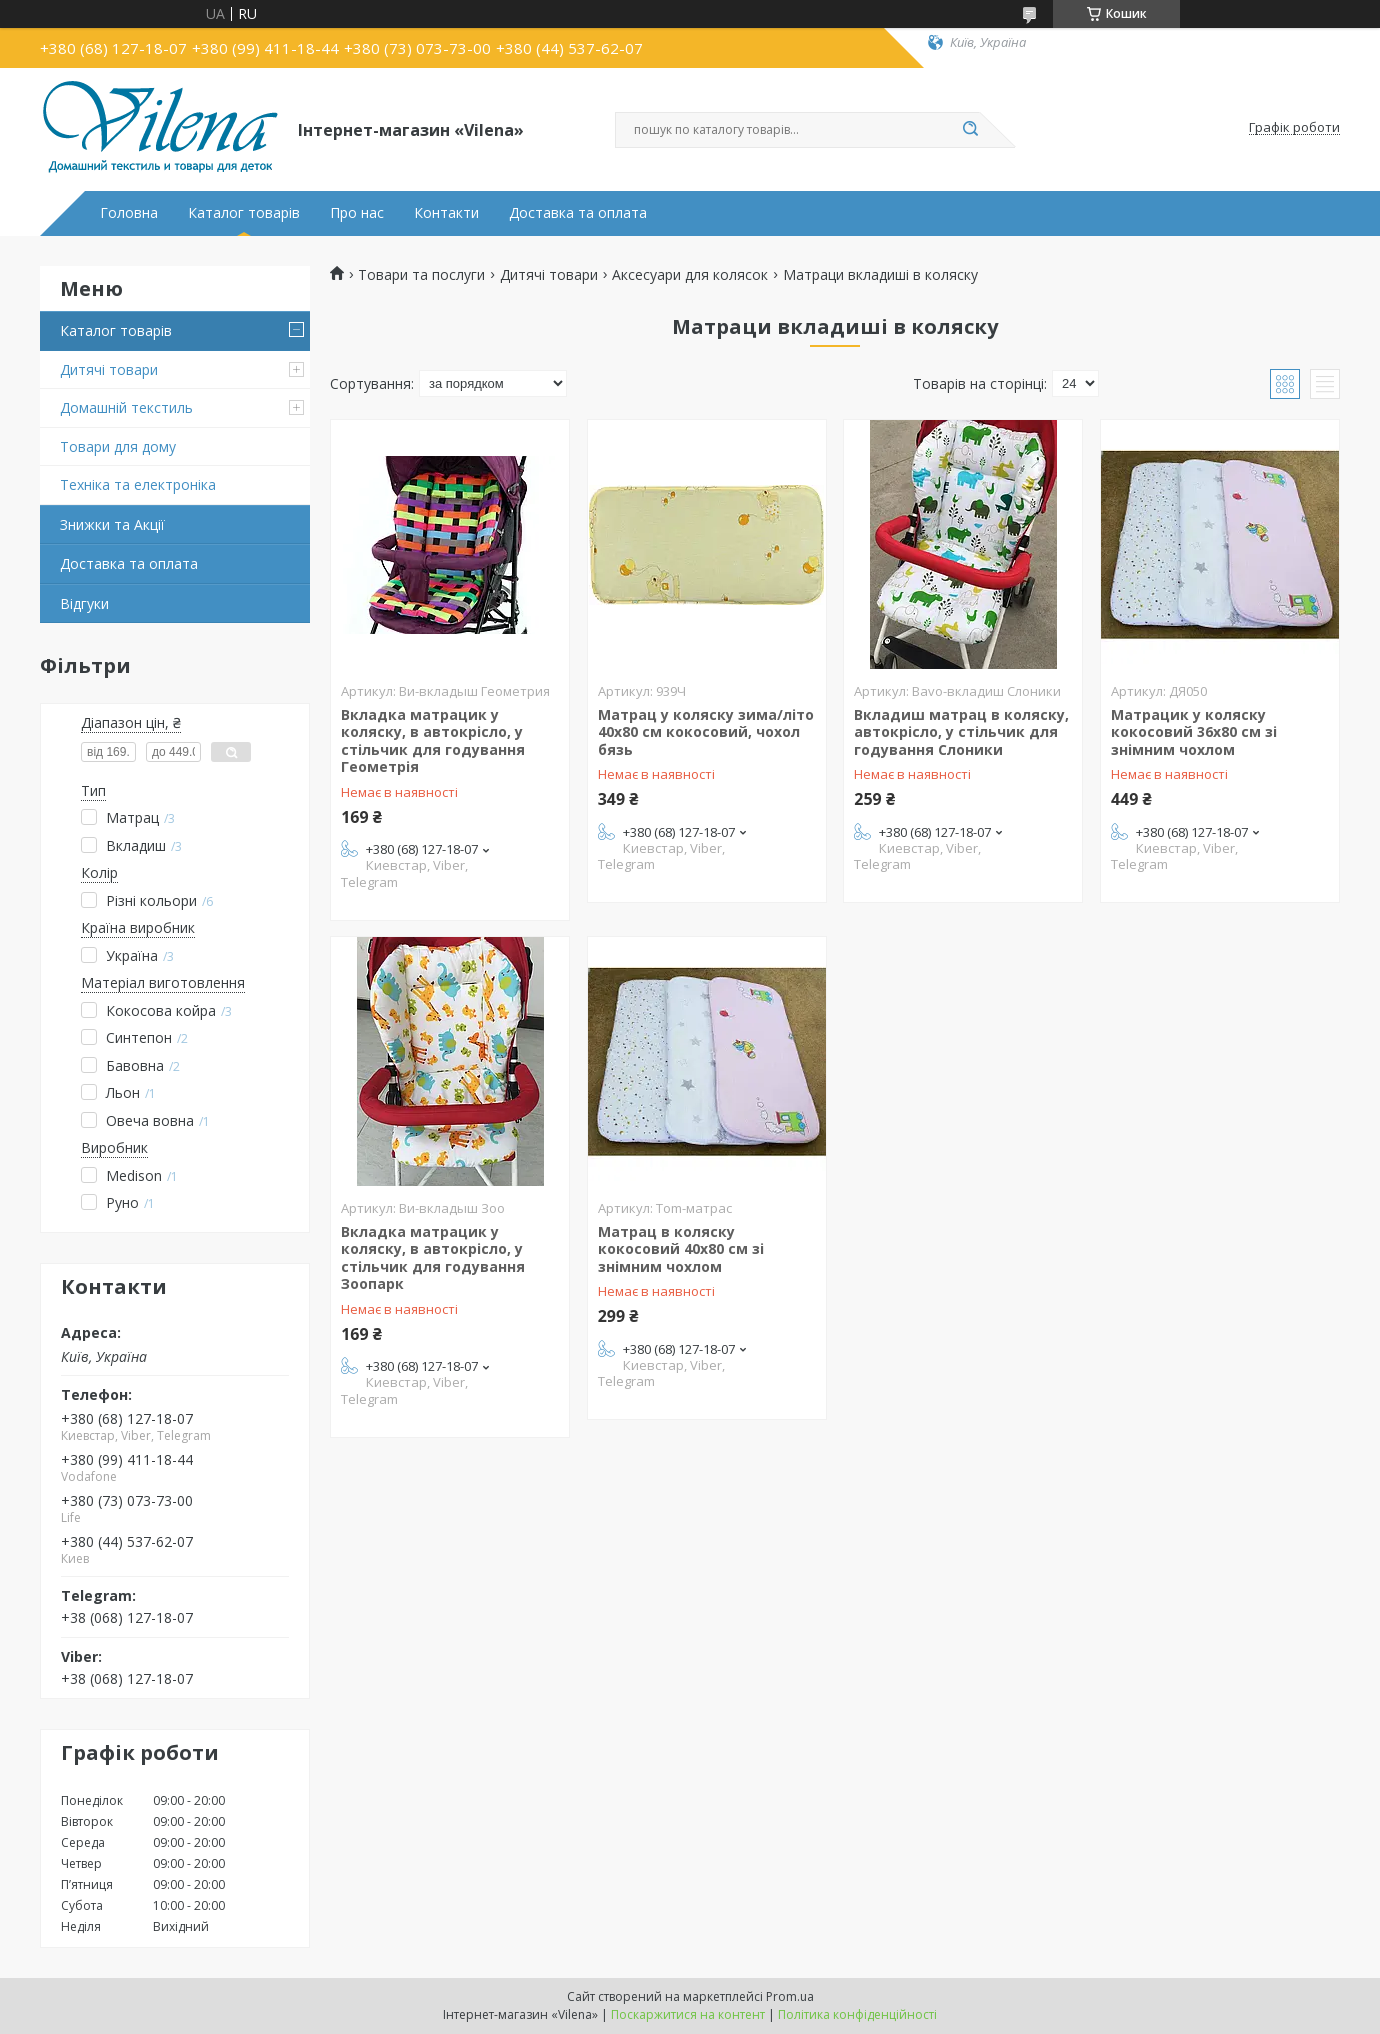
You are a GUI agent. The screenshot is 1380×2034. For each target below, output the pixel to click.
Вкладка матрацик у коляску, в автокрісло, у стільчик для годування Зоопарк (433, 1258)
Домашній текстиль (126, 407)
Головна (129, 213)
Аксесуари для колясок (690, 275)
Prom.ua (790, 1996)
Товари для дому (118, 446)
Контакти (446, 213)
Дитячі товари (109, 369)
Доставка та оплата (578, 213)
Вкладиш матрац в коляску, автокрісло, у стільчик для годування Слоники (961, 732)
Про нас (357, 213)
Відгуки (84, 603)
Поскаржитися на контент (688, 2014)
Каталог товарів (244, 213)
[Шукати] (970, 130)
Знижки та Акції (112, 524)
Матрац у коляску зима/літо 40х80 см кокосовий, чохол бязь (706, 732)
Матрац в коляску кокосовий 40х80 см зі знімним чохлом (681, 1249)
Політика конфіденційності (857, 2014)
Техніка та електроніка (138, 484)
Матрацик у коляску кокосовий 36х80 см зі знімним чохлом (1194, 732)
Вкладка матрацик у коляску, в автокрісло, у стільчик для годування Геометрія (433, 741)
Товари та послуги (421, 275)
